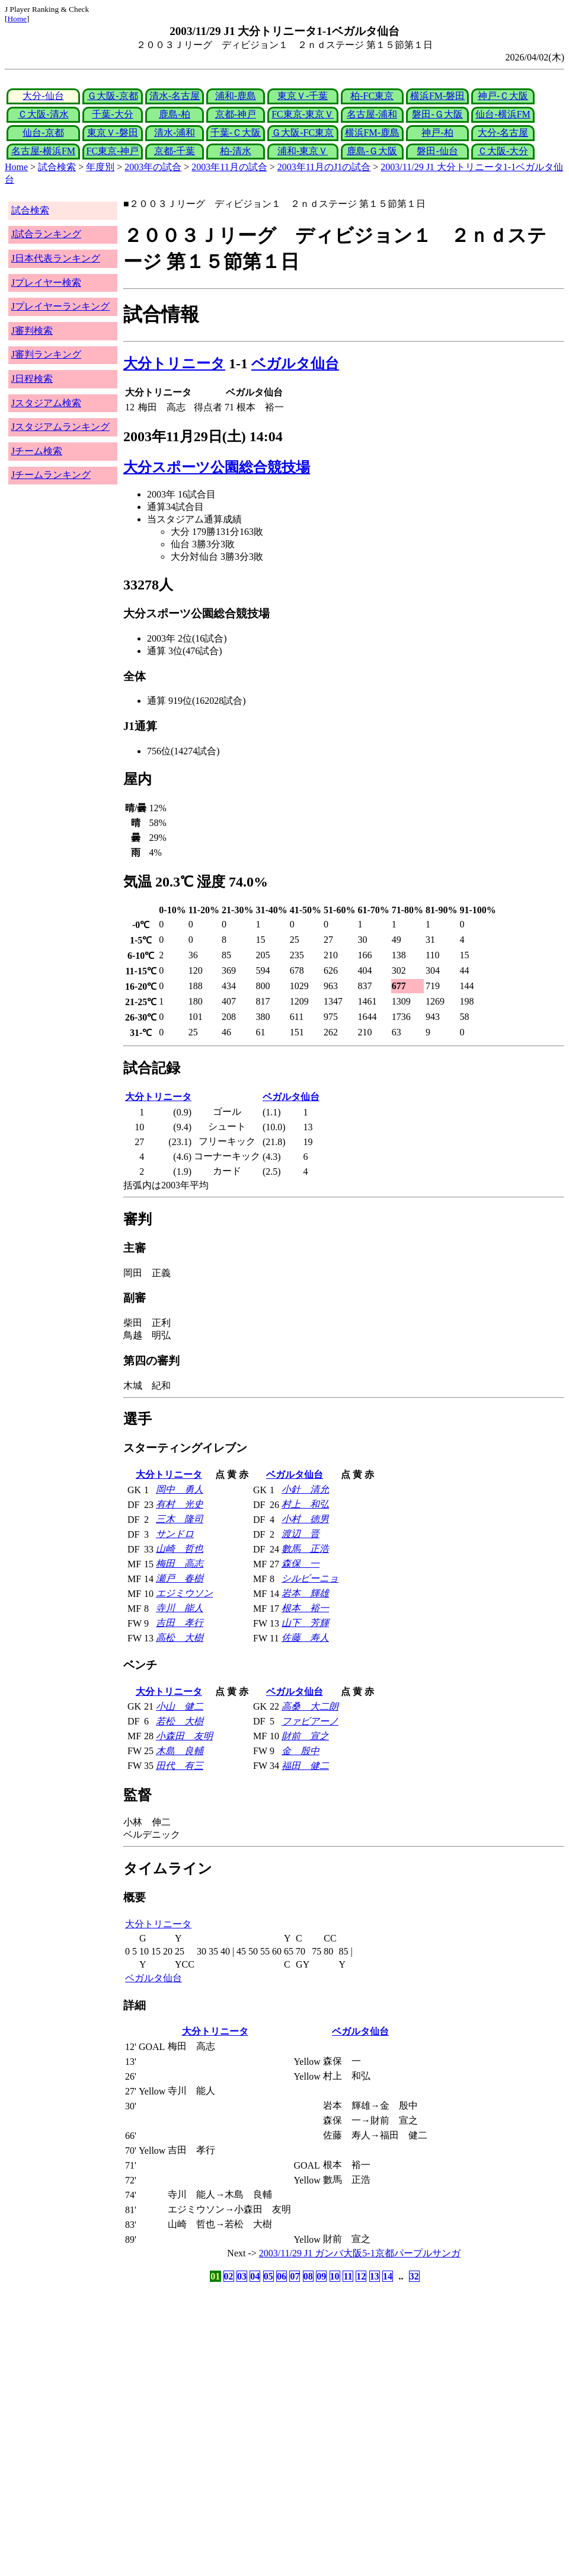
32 (414, 2276)
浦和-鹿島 (235, 96)
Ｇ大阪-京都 (112, 96)
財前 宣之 (305, 1736)
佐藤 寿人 (305, 1638)
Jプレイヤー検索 (46, 283)
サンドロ (175, 1534)
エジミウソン (184, 1593)
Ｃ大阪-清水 (43, 114)
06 (281, 2276)
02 (229, 2276)
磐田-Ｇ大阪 (437, 114)
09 (321, 2276)
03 (242, 2276)
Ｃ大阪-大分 (503, 151)
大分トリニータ (174, 363)
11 (347, 2276)
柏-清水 (235, 151)
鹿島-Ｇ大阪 (372, 151)
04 (255, 2276)
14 (387, 2276)
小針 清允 (305, 1489)
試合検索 (57, 167)
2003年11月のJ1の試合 (324, 167)
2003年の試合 (152, 167)
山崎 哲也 (179, 1549)
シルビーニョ (310, 1578)
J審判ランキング (46, 354)
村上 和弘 (305, 1504)
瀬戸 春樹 (179, 1578)
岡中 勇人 (179, 1489)
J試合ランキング (46, 234)
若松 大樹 (179, 1721)
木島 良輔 (179, 1751)
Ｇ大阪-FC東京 (302, 132)
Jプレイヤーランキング (60, 306)
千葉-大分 (112, 114)
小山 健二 (179, 1706)
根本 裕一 (305, 1608)
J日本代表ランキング (55, 258)
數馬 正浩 (305, 1549)
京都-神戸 (235, 114)
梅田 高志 (179, 1563)
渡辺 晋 (300, 1534)
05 (268, 2276)
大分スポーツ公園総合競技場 (216, 467)
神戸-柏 (437, 132)
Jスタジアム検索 (46, 403)
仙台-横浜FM (502, 114)
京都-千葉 (174, 151)
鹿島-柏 (174, 114)
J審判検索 (32, 331)
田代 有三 (179, 1766)
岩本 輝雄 (305, 1593)
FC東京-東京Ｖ (302, 114)
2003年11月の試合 (229, 167)
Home (17, 18)
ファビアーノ (310, 1721)
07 (294, 2276)
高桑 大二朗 (310, 1706)
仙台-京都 (43, 132)
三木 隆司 (179, 1519)
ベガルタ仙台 (295, 363)
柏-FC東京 (372, 96)
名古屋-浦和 (372, 114)
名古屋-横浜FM (43, 151)
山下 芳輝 (305, 1623)
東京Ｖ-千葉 (302, 96)
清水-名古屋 (174, 96)
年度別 (100, 167)
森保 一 (300, 1563)
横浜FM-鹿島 (372, 132)
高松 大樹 (179, 1638)
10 (335, 2276)
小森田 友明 (184, 1736)
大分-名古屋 (503, 132)
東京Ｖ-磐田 (112, 132)
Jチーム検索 (36, 451)
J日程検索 (32, 379)
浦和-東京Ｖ (302, 151)
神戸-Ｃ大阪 (503, 96)
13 (374, 2276)
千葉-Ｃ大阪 (235, 132)
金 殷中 (300, 1751)
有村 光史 (179, 1504)
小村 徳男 (305, 1519)
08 (308, 2276)
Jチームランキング (51, 475)
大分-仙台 (43, 96)
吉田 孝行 (179, 1623)
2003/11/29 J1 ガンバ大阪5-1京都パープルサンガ (360, 2253)
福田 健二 (305, 1766)
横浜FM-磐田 (437, 96)
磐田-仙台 (437, 151)
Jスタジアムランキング (60, 427)
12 (361, 2276)
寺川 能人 (179, 1608)
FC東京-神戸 (113, 151)
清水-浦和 (174, 132)
